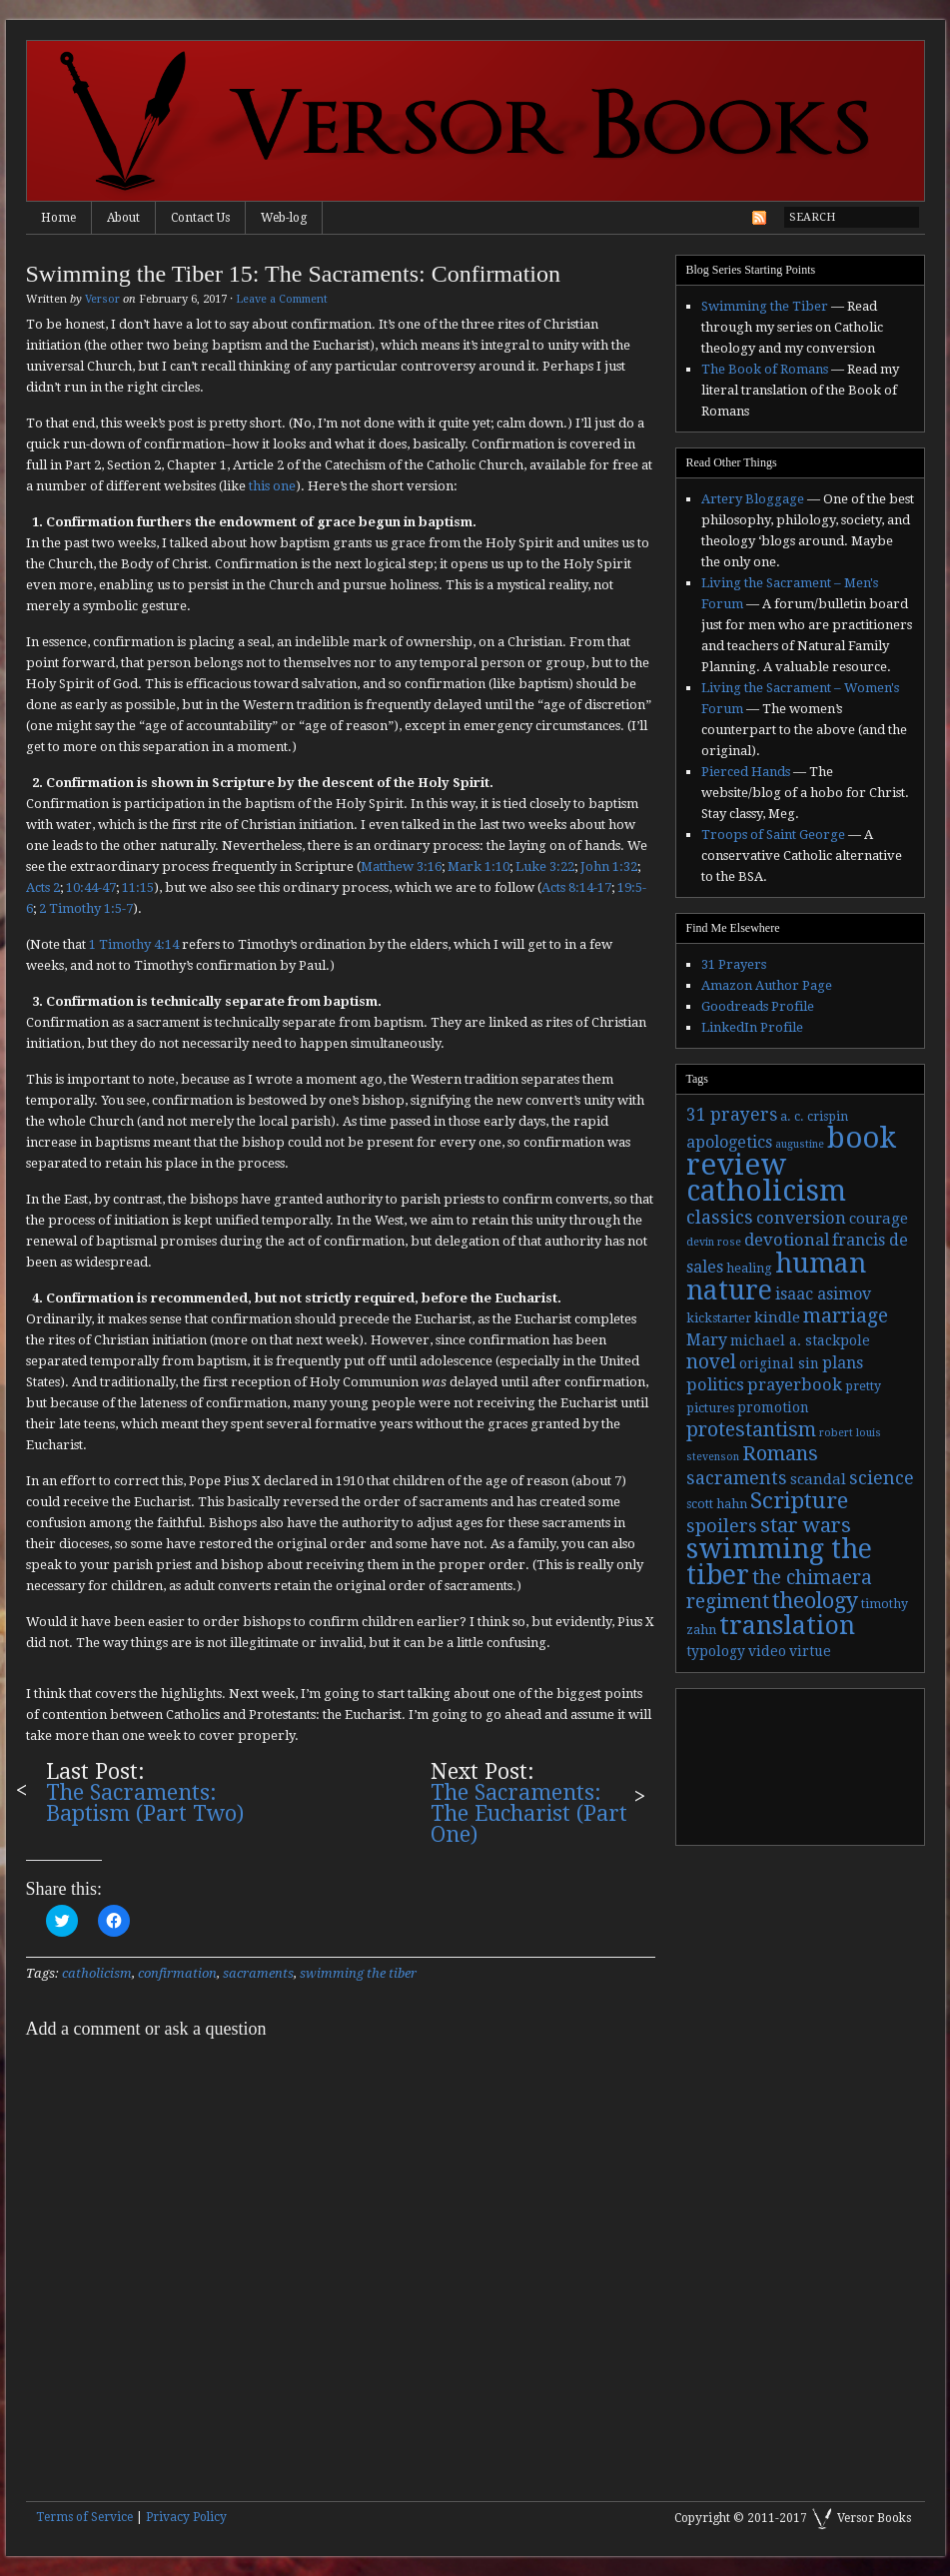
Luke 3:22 (544, 866)
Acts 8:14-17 (576, 887)
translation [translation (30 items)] (787, 1625)
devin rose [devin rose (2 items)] (713, 1242)
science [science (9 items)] (881, 1477)
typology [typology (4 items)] (715, 1651)
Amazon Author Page (766, 985)
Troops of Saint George (773, 834)
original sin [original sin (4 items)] (779, 1363)
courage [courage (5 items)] (878, 1219)
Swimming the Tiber (764, 306)
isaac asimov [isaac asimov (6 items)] (823, 1294)
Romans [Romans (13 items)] (780, 1453)
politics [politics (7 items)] (715, 1384)
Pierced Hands (745, 771)
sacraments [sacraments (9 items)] (736, 1477)
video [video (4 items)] (767, 1651)
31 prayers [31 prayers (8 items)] (731, 1115)
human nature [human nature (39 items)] (776, 1276)
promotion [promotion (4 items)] (773, 1407)
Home (58, 218)
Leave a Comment (282, 299)
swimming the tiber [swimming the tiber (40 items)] (779, 1561)
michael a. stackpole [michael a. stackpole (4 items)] (800, 1340)
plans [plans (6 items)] (842, 1362)
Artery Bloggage (752, 498)
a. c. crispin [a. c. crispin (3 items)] (814, 1117)
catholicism (97, 1973)
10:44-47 (91, 887)
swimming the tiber (358, 1973)
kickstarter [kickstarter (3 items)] (718, 1318)
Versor (102, 299)
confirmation (177, 1973)
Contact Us (200, 218)
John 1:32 (608, 866)
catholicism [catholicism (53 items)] (766, 1191)
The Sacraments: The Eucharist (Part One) (529, 1813)
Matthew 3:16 (401, 866)
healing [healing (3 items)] (749, 1269)
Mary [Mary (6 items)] (706, 1339)
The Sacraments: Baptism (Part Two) (145, 1803)
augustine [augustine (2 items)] (799, 1144)
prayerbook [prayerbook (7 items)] (794, 1384)
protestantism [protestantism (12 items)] (751, 1429)
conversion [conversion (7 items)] (801, 1218)
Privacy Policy (186, 2517)
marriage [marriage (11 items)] (845, 1315)
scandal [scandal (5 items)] (818, 1479)
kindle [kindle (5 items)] (777, 1317)
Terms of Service (84, 2517)
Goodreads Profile (757, 1006)
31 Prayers (733, 964)
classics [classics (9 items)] (719, 1217)
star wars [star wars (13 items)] (805, 1525)
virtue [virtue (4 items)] (810, 1651)
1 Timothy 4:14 (134, 944)
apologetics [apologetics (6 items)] (729, 1142)
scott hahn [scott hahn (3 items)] (716, 1504)
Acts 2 (43, 887)
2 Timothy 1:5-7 (86, 908)
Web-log (284, 218)
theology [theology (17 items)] (815, 1600)
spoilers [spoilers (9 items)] (721, 1525)
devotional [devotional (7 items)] (786, 1240)
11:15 (138, 887)
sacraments (258, 1973)
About (123, 218)
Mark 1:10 (478, 866)
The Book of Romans (764, 369)
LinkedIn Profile (752, 1027)
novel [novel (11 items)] (711, 1361)
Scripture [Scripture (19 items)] (799, 1500)
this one (272, 485)
